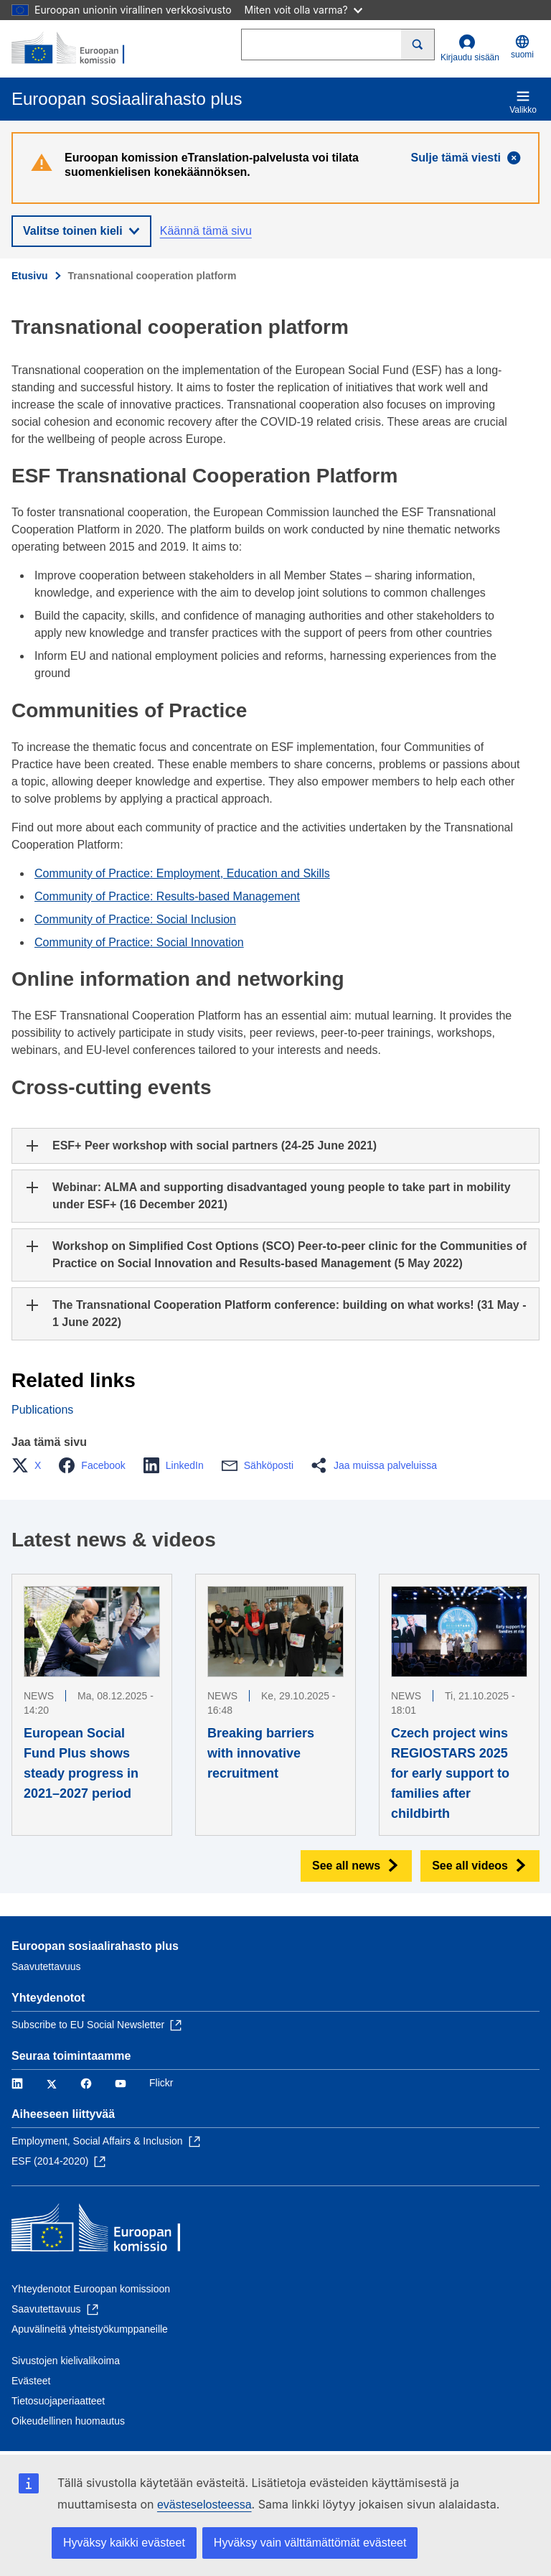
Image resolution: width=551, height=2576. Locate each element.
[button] (30, 1465)
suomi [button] (522, 47)
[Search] (418, 44)
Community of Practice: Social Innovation (139, 942)
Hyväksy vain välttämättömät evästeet (310, 2543)
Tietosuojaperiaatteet (58, 2401)
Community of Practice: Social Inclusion (135, 919)
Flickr (161, 2083)
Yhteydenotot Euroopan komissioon (90, 2289)
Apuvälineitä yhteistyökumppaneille (89, 2329)
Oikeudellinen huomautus (68, 2421)
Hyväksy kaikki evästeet (124, 2543)
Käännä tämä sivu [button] (206, 231)
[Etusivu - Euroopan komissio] (81, 49)
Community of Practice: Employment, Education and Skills (182, 873)
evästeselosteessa (204, 2504)
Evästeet (30, 2380)
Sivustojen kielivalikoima (65, 2360)
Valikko (523, 102)
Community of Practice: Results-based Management (167, 896)
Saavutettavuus (46, 1966)
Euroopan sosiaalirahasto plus (95, 1946)
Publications (42, 1410)
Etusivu (29, 275)
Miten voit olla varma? (303, 10)
